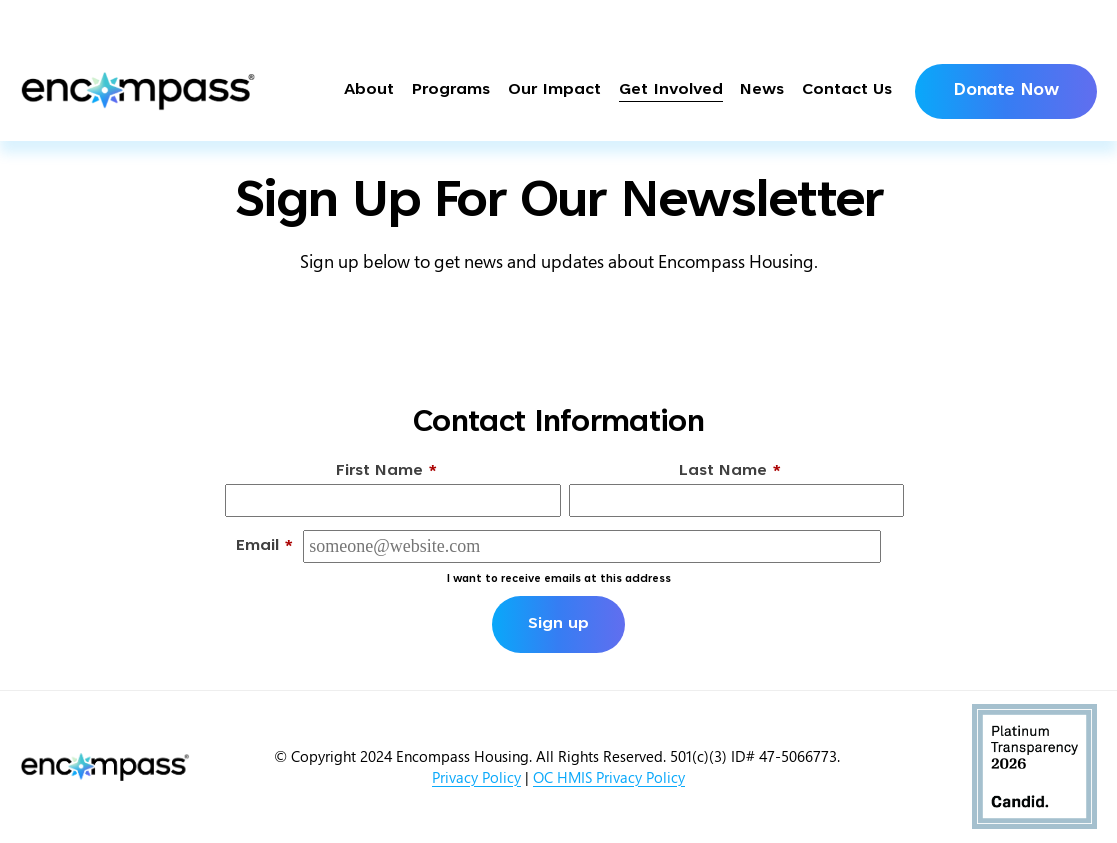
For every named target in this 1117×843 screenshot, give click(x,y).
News (762, 91)
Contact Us (847, 91)
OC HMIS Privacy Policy (609, 777)
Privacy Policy (476, 777)
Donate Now (1005, 91)
